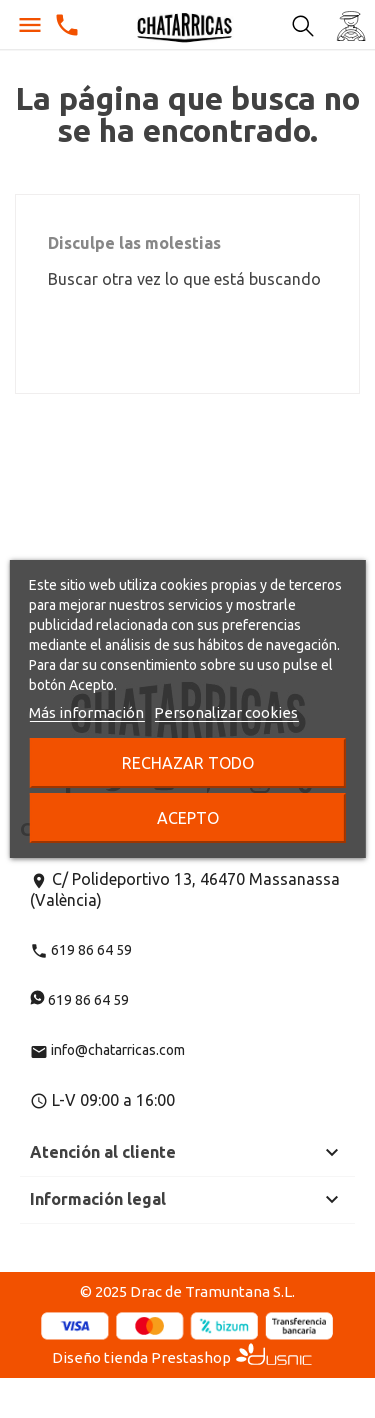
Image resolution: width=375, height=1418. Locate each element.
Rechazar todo (188, 763)
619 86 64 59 (81, 950)
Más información (86, 712)
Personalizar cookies (226, 712)
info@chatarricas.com (107, 1050)
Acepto (188, 818)
